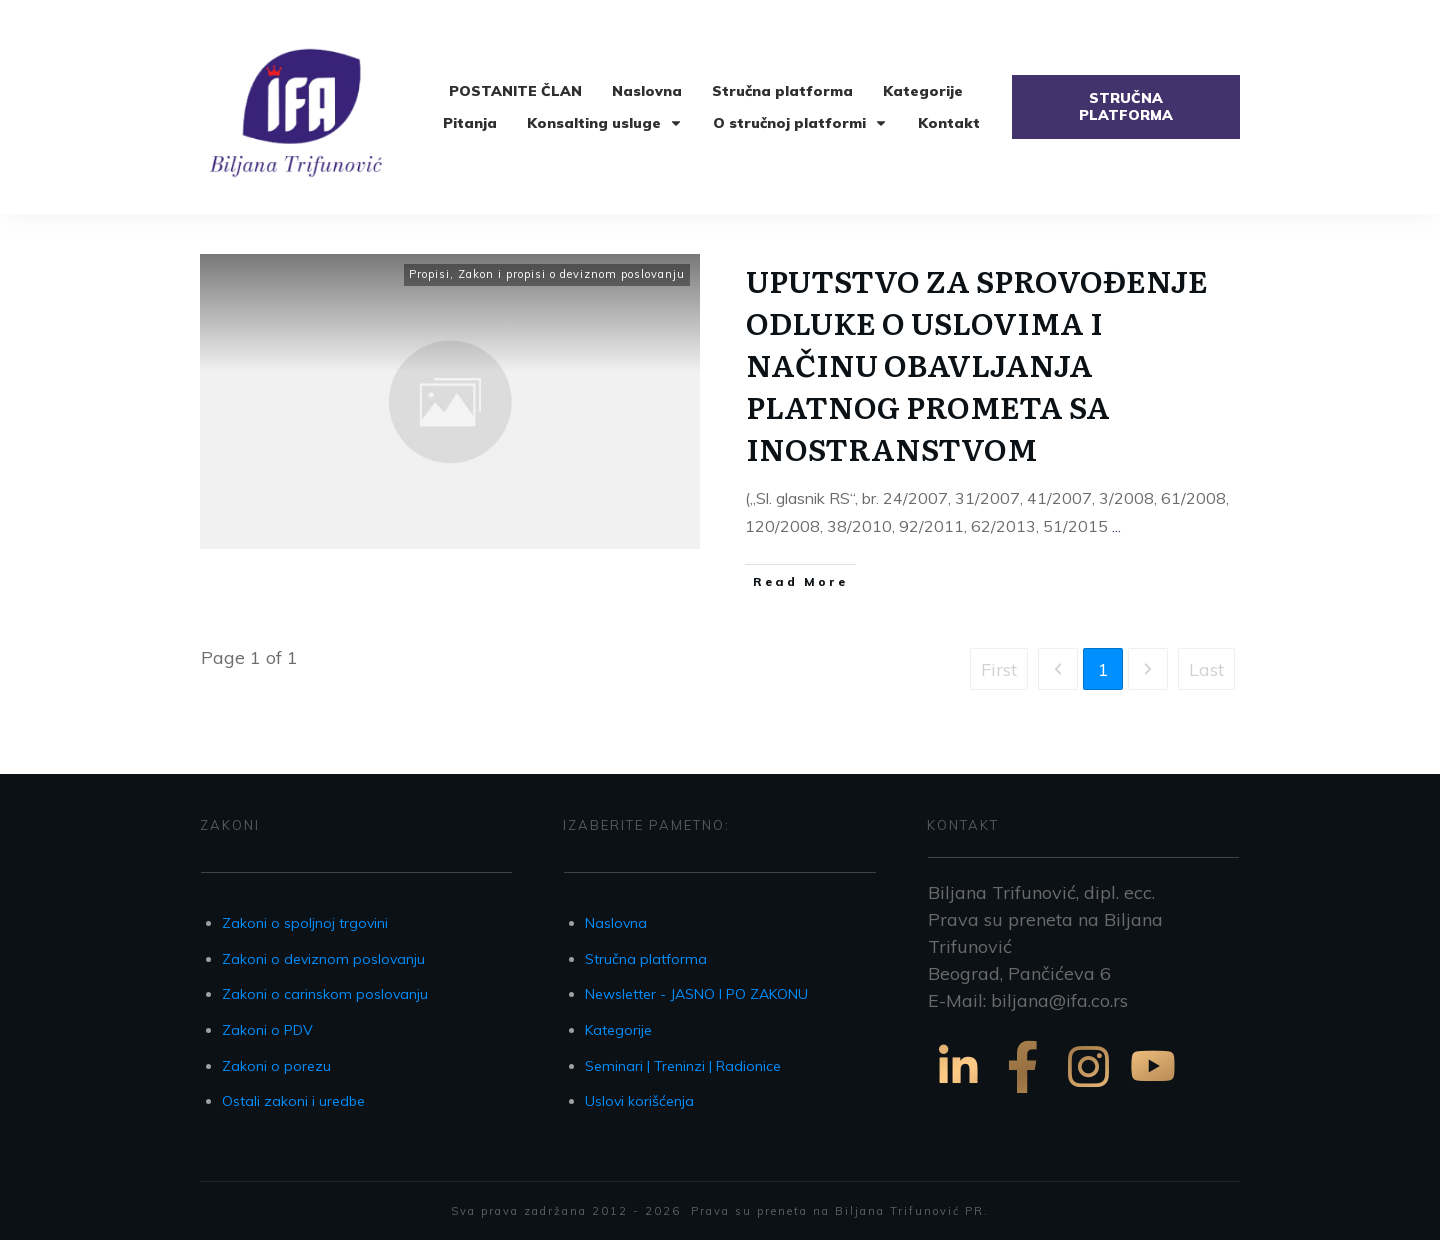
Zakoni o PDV (267, 1030)
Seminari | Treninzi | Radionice (683, 1066)
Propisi (429, 274)
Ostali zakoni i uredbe (293, 1101)
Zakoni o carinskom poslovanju (325, 994)
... (1116, 526)
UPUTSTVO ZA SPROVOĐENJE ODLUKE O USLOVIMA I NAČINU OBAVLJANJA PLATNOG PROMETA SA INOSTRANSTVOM (977, 364)
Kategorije (618, 1030)
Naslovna (616, 923)
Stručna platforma (646, 959)
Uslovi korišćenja (639, 1101)
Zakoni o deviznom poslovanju (323, 959)
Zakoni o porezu (276, 1066)
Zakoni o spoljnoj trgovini (305, 923)
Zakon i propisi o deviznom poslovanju (571, 274)
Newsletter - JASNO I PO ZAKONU (696, 994)
